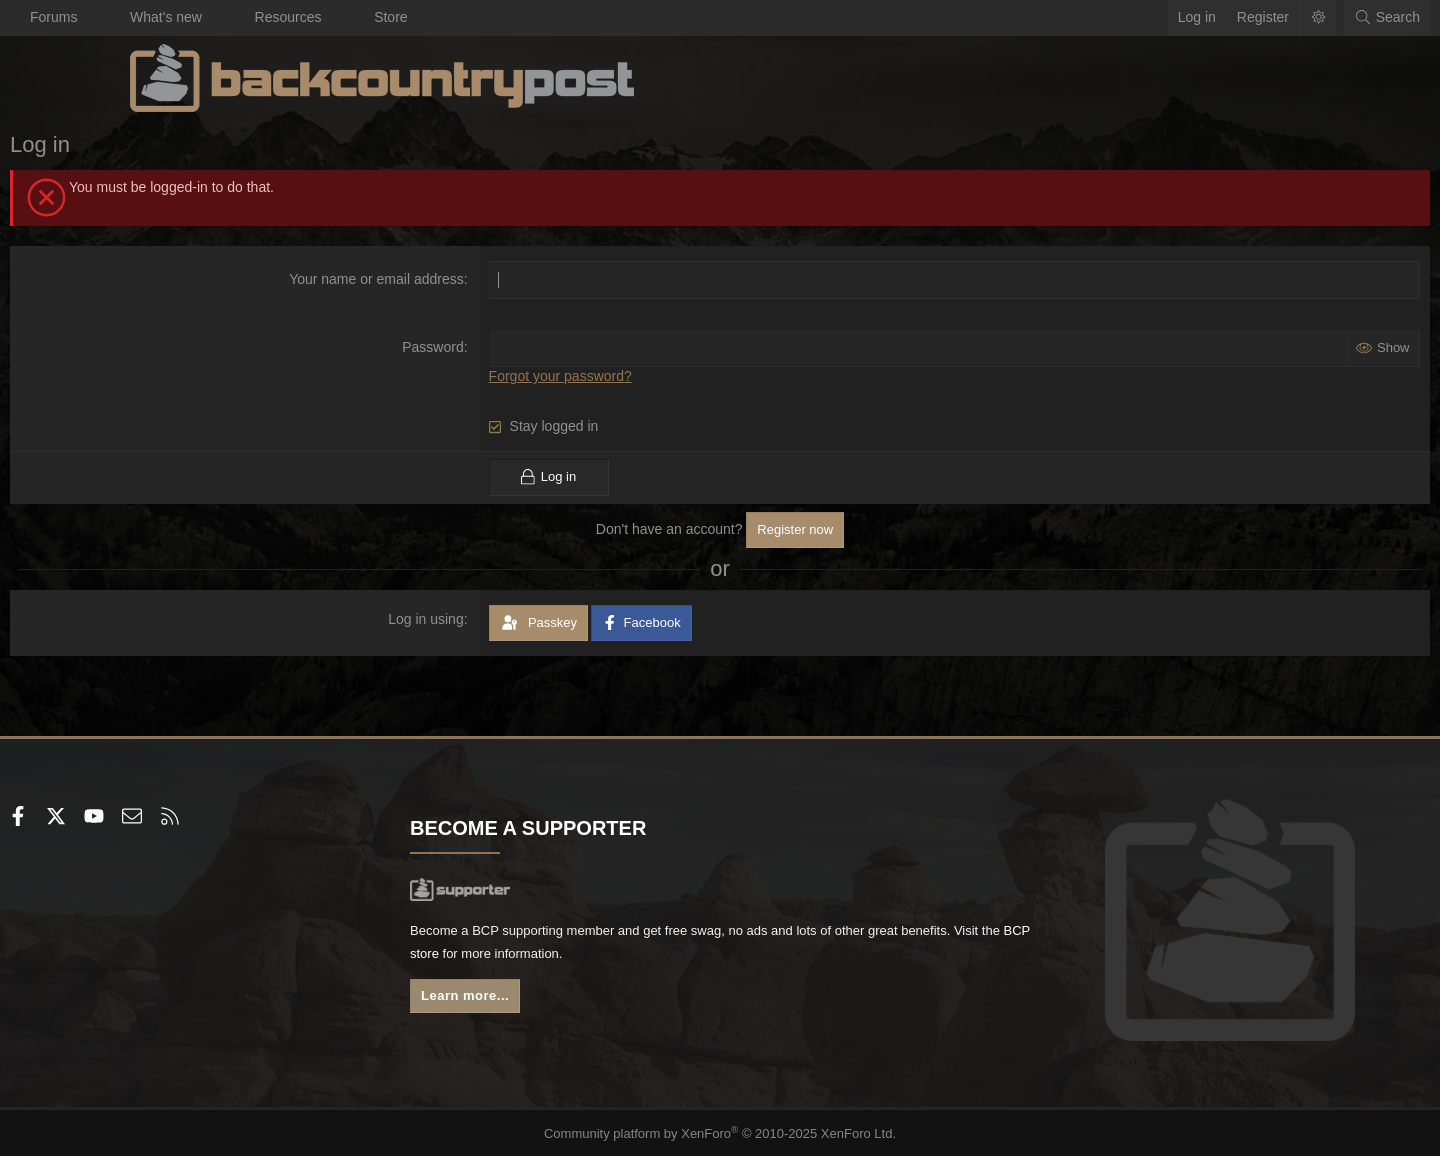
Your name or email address (417, 279)
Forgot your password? (600, 376)
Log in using (467, 618)
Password (473, 347)
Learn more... (530, 1000)
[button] (215, 18)
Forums (173, 17)
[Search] (1267, 18)
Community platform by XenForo (720, 1132)
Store (510, 17)
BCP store (653, 957)
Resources (408, 17)
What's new (286, 17)
